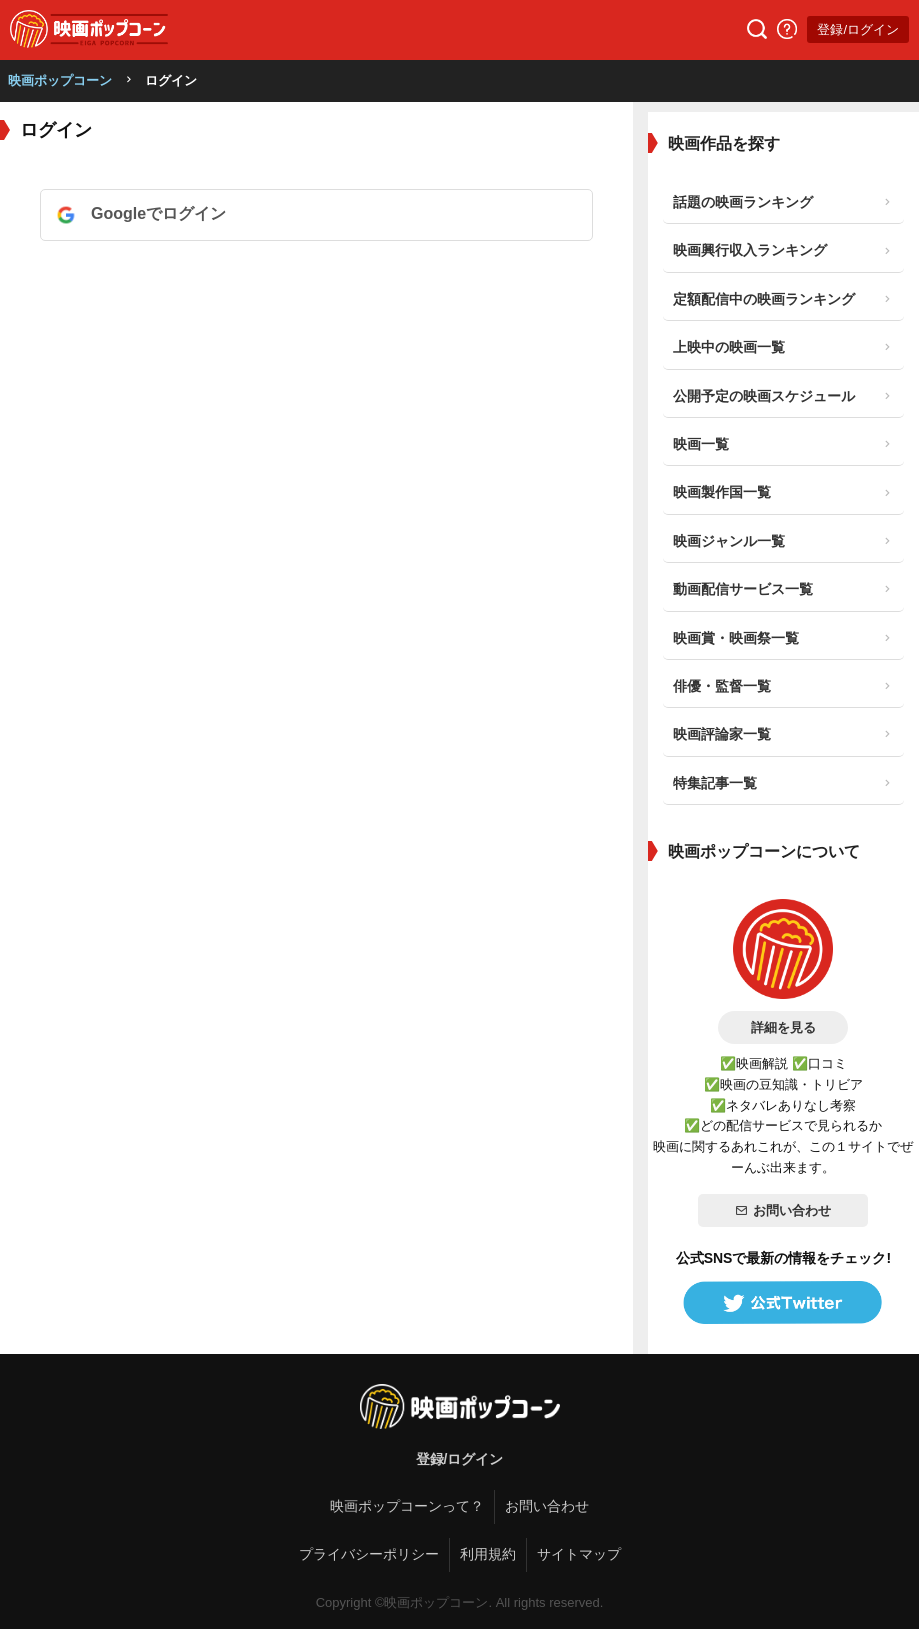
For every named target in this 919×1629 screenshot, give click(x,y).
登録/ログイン (858, 29)
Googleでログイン (158, 213)
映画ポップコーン (60, 80)
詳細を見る (783, 1027)
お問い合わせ (783, 1210)
